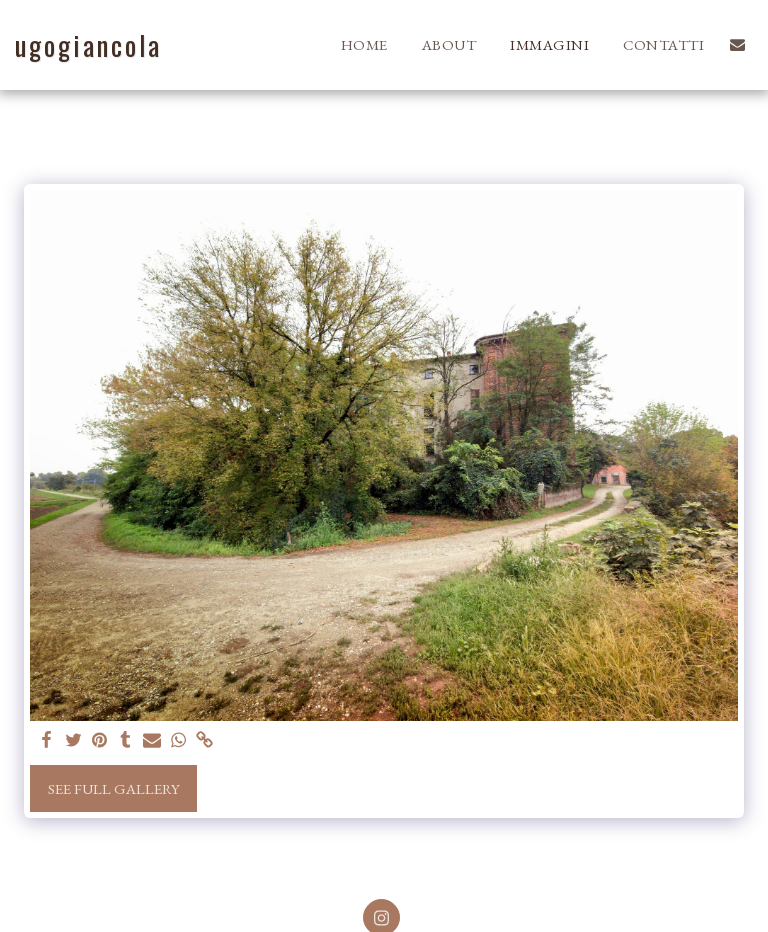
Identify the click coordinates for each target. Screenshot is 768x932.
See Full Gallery (114, 788)
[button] (737, 44)
